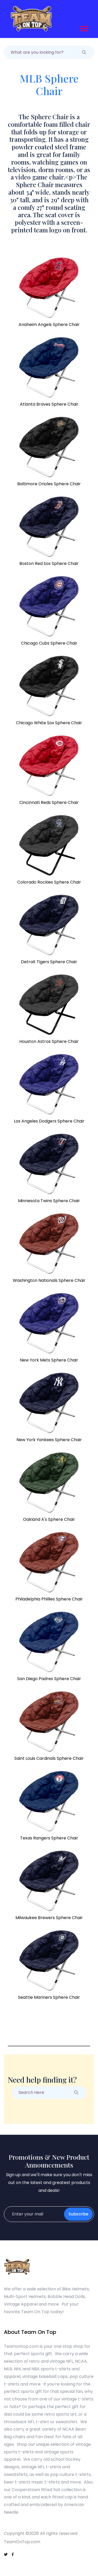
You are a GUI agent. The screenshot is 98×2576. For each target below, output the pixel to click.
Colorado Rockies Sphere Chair (49, 882)
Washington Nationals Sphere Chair (49, 1280)
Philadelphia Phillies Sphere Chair (49, 1599)
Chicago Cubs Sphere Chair (49, 643)
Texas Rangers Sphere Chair (49, 1838)
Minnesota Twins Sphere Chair (49, 1201)
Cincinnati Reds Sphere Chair (49, 802)
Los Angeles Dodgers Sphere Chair (49, 1121)
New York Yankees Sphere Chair (49, 1440)
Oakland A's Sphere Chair (49, 1519)
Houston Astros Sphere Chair (49, 1041)
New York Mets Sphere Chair (49, 1360)
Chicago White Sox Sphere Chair (49, 723)
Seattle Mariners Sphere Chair (49, 1997)
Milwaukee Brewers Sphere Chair (49, 1918)
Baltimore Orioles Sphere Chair (49, 484)
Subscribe (78, 2214)
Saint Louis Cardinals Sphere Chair (49, 1758)
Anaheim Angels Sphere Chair (49, 325)
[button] (83, 27)
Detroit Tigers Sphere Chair (49, 962)
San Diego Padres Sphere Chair (49, 1679)
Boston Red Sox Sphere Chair (49, 563)
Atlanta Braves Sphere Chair (49, 404)
